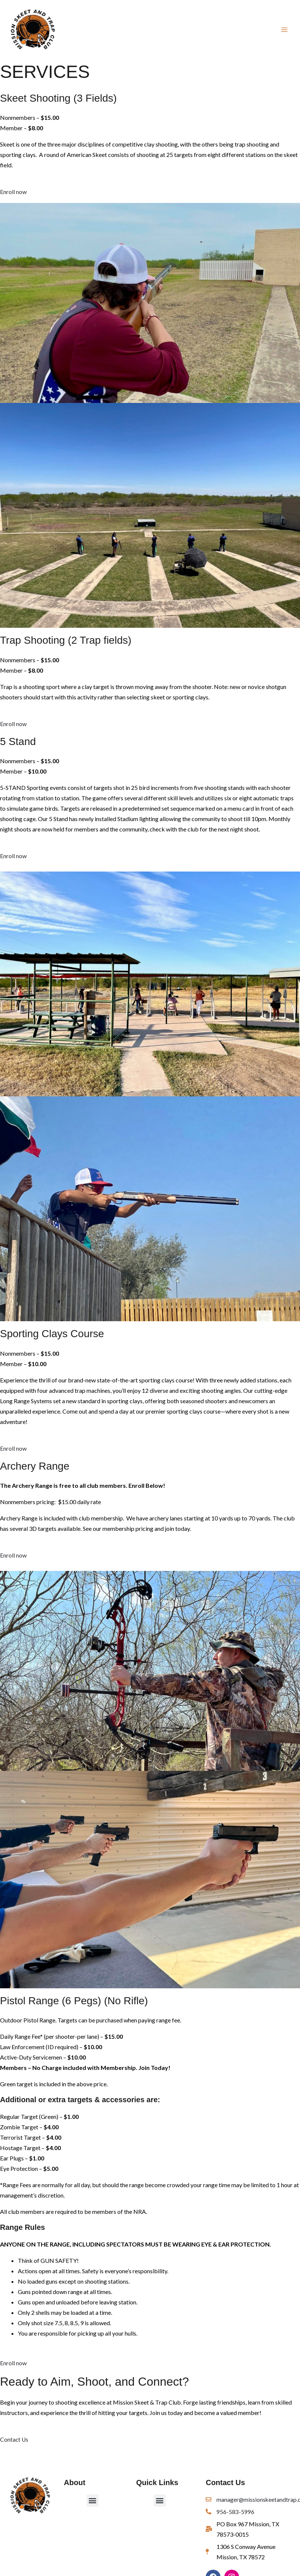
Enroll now (13, 194)
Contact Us (14, 2441)
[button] (93, 2503)
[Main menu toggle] (284, 31)
